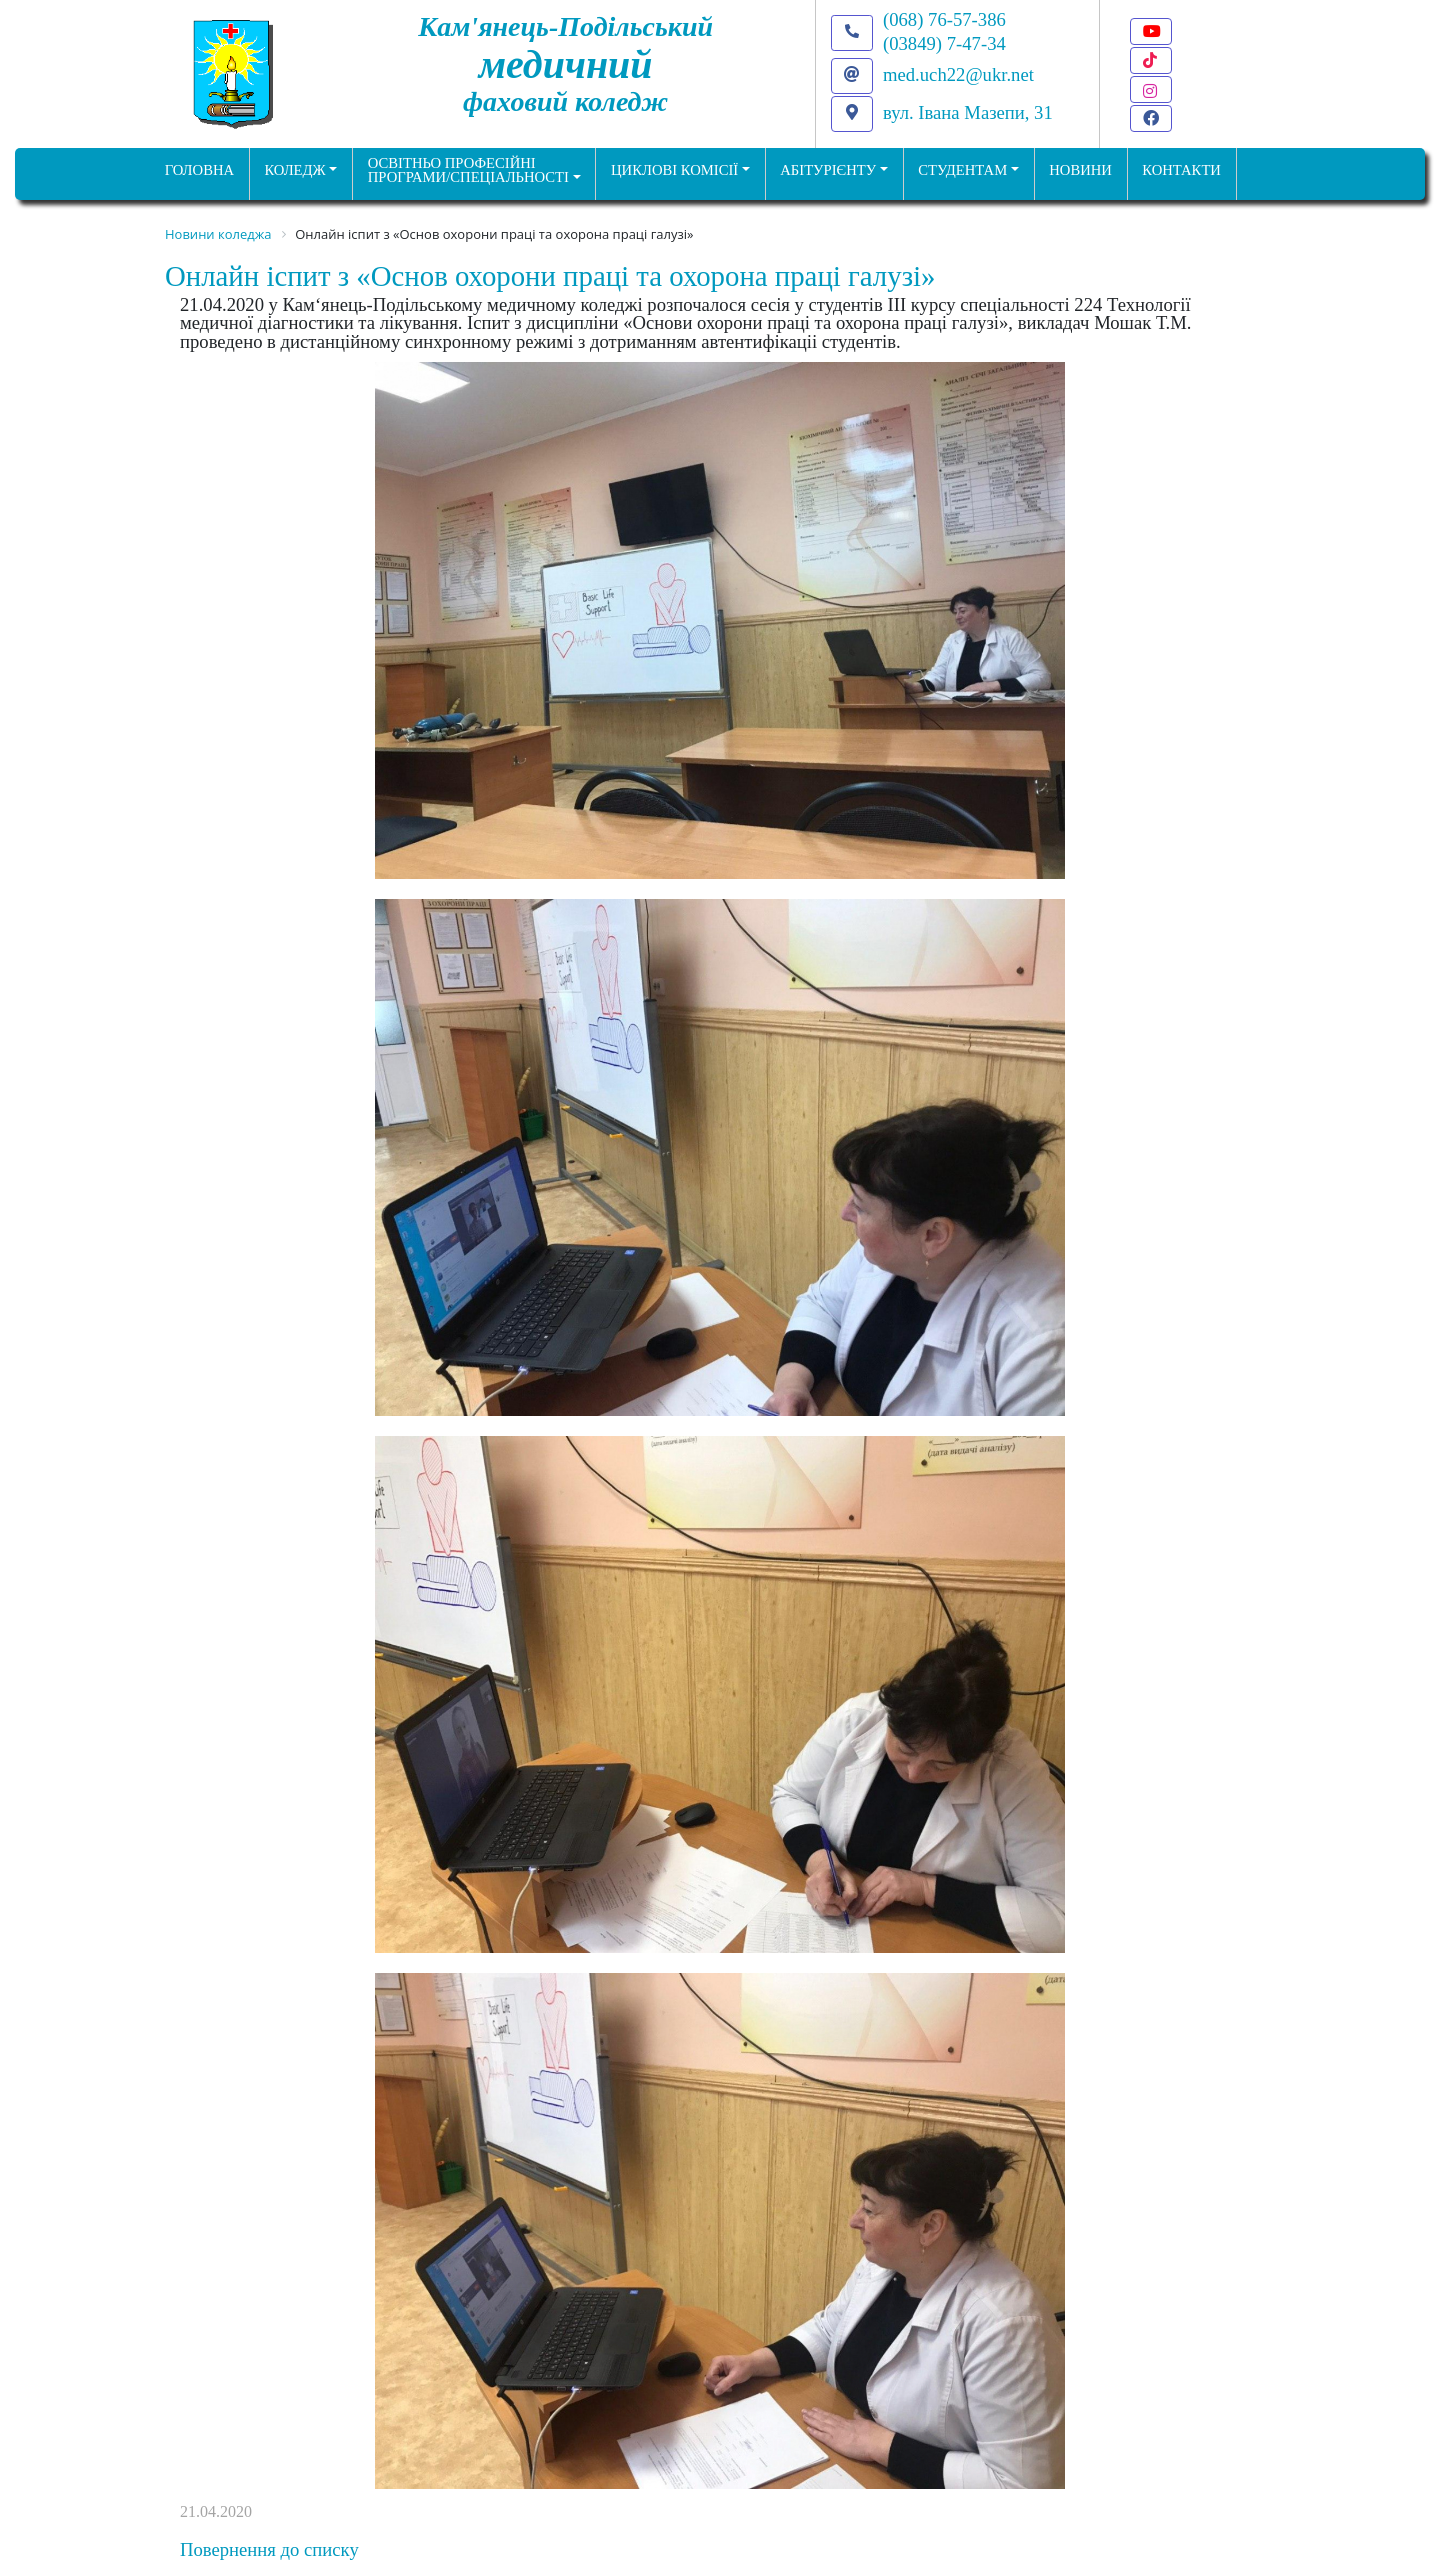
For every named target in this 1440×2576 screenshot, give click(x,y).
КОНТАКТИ (1181, 170)
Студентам (962, 170)
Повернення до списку (269, 2549)
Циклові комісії (674, 170)
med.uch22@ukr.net (958, 74)
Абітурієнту (828, 170)
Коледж (294, 170)
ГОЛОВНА (199, 170)
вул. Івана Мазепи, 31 (968, 112)
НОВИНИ (1080, 170)
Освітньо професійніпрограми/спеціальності (468, 170)
